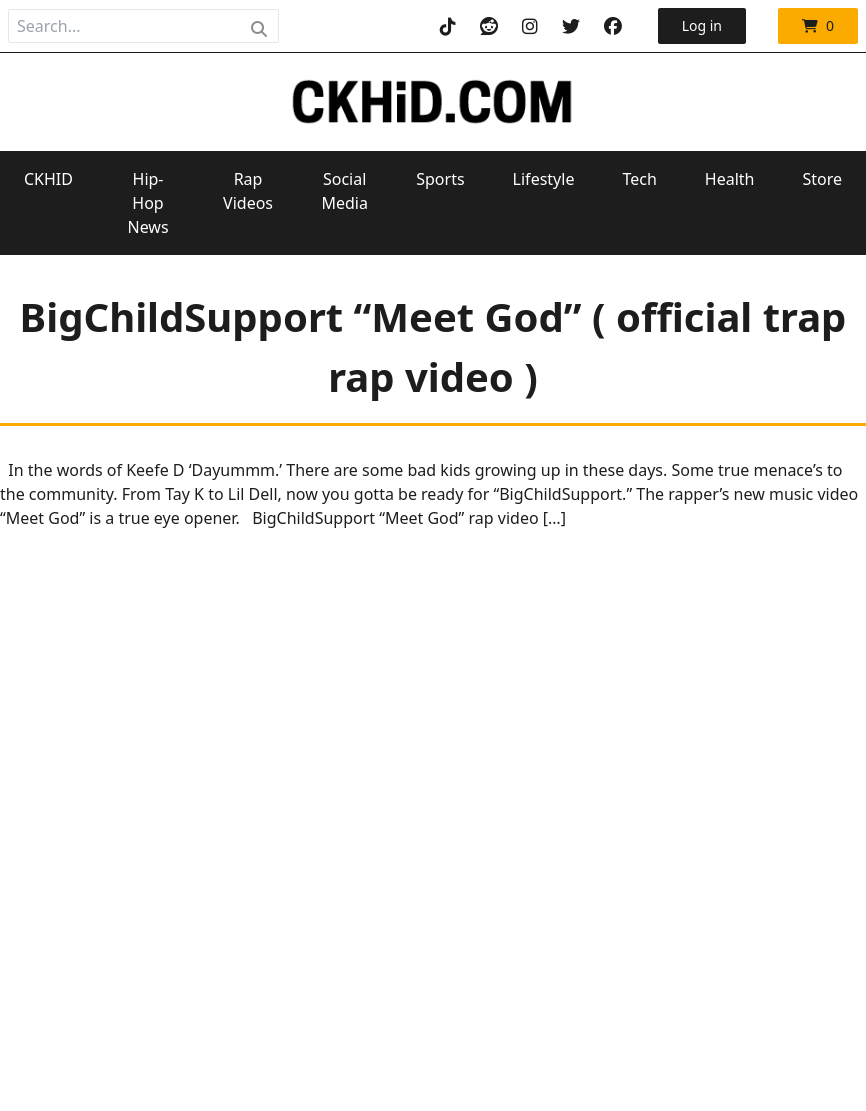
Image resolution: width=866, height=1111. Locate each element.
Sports (440, 179)
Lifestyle (544, 179)
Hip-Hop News (147, 203)
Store (822, 179)
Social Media (344, 191)
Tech (639, 179)
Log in (702, 25)
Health (730, 179)
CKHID (48, 179)
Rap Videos (248, 191)
